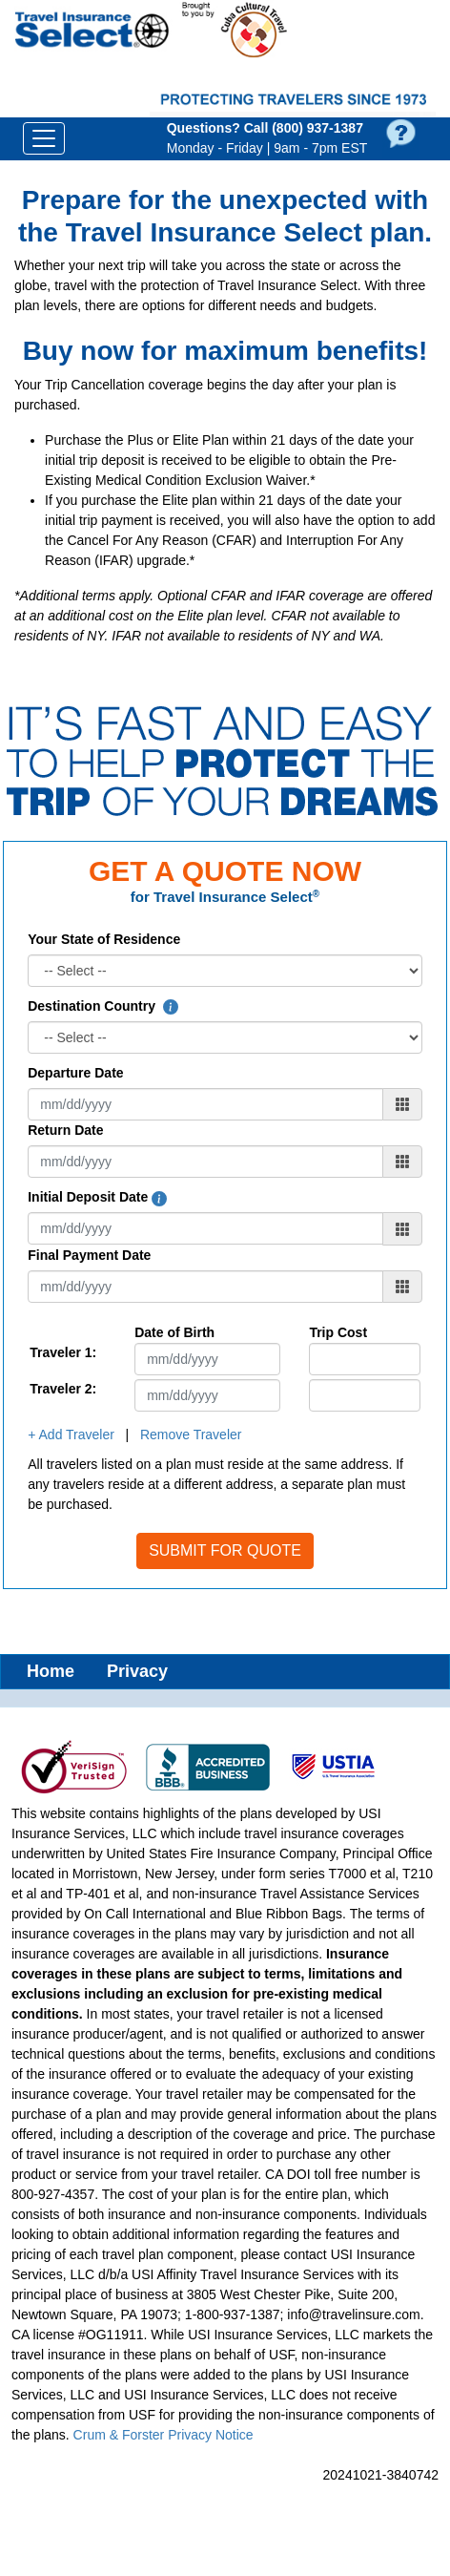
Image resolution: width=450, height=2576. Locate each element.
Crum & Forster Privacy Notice (163, 2434)
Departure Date (75, 1072)
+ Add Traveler (71, 1434)
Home (50, 1671)
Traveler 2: (63, 1388)
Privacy (137, 1671)
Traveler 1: (63, 1352)
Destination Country (103, 1006)
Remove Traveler (191, 1434)
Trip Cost (338, 1332)
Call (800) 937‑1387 (303, 128)
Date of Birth (174, 1332)
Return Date (65, 1130)
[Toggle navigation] (44, 138)
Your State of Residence (104, 939)
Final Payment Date (89, 1255)
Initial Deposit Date (97, 1196)
